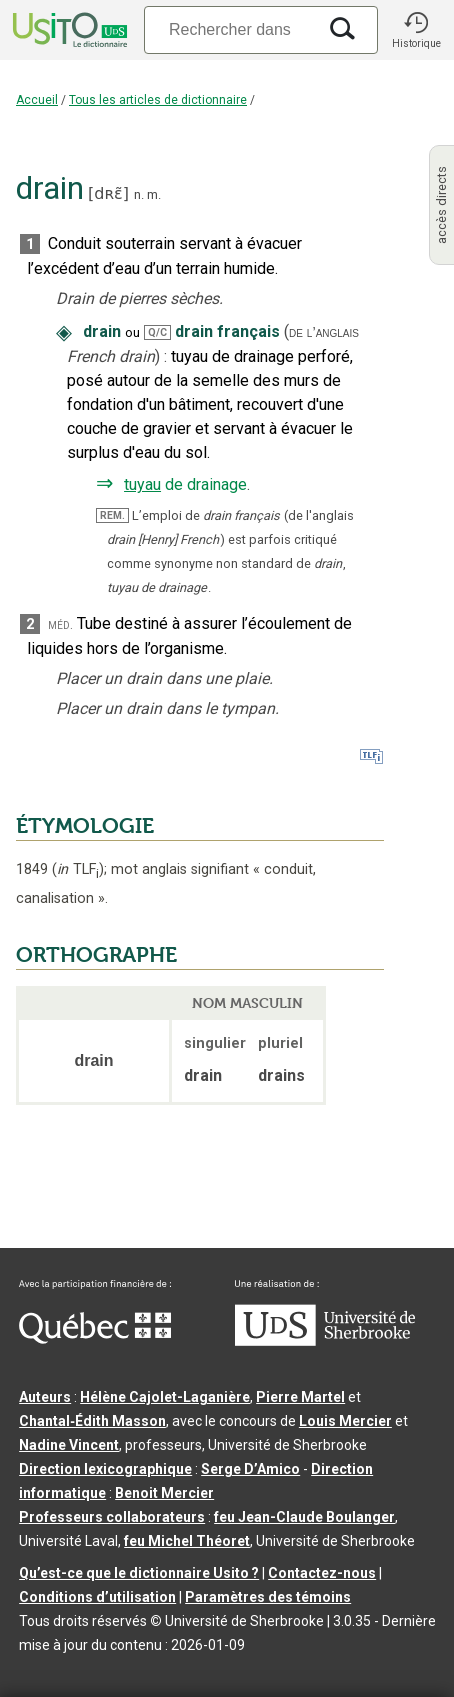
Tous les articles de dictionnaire (158, 100)
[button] (416, 30)
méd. (60, 624)
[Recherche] (230, 29)
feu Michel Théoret (187, 1541)
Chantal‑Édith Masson (92, 1421)
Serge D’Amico (250, 1469)
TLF (78, 869)
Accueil (37, 100)
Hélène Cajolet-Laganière (165, 1397)
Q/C (157, 332)
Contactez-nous (322, 1573)
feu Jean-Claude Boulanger (304, 1517)
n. (139, 194)
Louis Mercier (345, 1421)
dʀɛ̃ (108, 193)
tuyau (142, 484)
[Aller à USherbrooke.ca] (325, 1341)
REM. (112, 515)
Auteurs (45, 1397)
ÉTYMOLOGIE (85, 826)
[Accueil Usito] (68, 30)
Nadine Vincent (69, 1445)
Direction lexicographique (105, 1469)
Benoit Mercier (164, 1493)
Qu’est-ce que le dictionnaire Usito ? (139, 1573)
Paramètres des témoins (268, 1597)
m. (154, 194)
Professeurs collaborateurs (112, 1517)
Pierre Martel (300, 1397)
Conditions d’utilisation (97, 1597)
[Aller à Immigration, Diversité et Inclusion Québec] (95, 1339)
